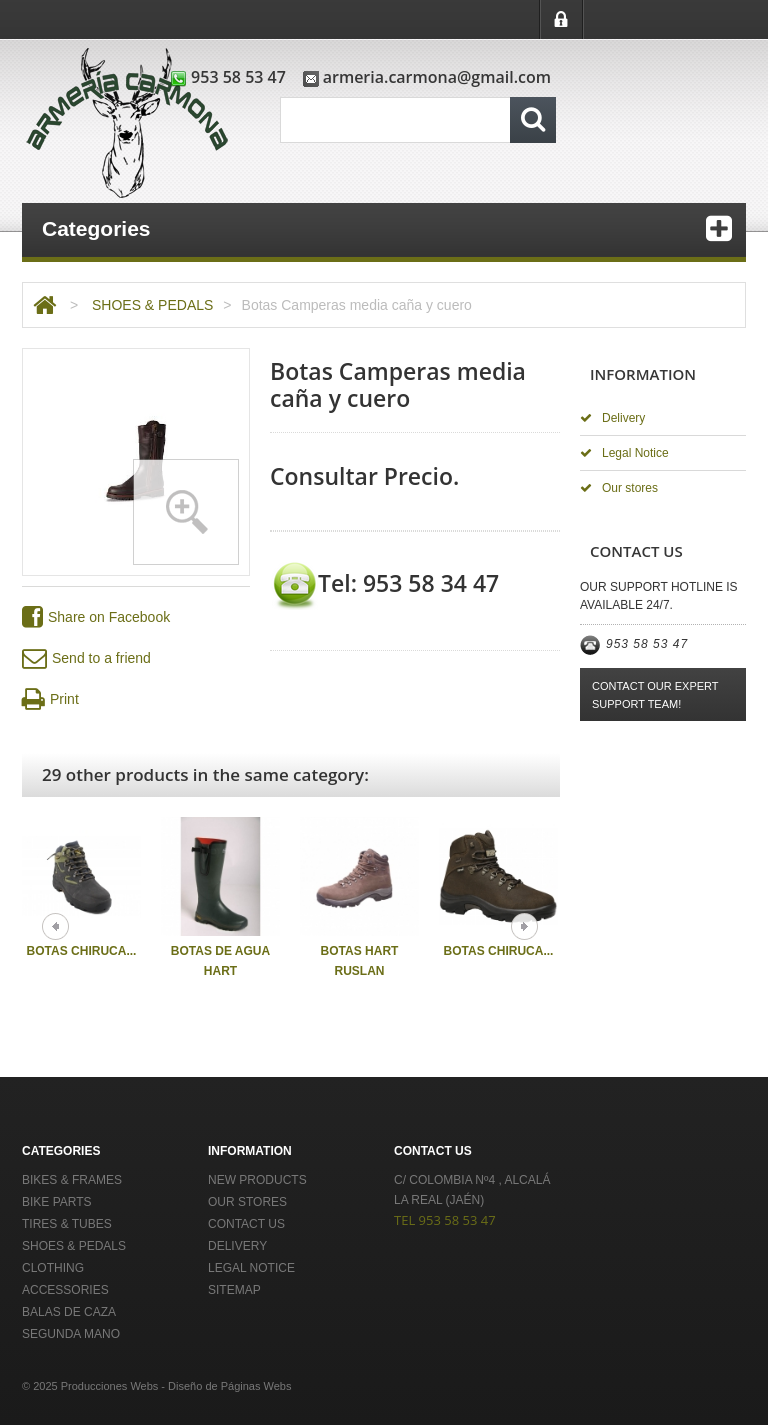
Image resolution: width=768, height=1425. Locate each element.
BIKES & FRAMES (72, 1180)
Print (50, 699)
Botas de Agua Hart (220, 961)
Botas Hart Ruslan (360, 961)
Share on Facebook (96, 617)
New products (257, 1180)
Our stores (619, 488)
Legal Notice (624, 453)
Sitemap (234, 1290)
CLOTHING (53, 1268)
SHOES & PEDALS (152, 305)
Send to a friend (86, 658)
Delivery (612, 418)
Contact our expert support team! (655, 695)
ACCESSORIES (65, 1290)
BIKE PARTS (57, 1202)
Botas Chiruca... (82, 951)
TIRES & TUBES (67, 1224)
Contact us (246, 1224)
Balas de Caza (69, 1312)
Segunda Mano (71, 1334)
